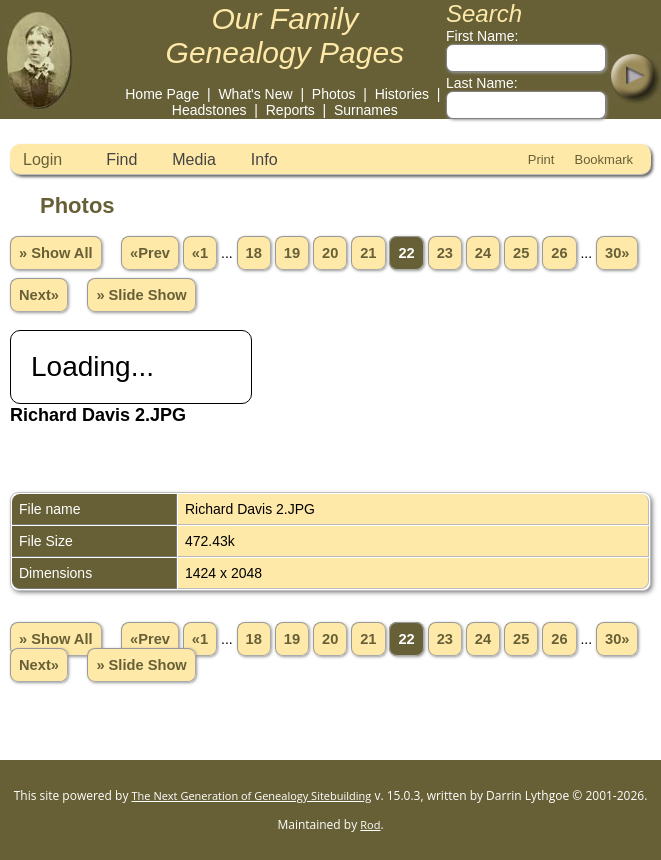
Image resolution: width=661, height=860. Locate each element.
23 (445, 253)
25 (521, 253)
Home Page (162, 94)
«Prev (150, 253)
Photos (334, 94)
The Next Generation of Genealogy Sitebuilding (252, 795)
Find (121, 159)
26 (559, 253)
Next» (39, 295)
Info (264, 159)
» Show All (56, 253)
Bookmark (603, 159)
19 (292, 253)
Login (42, 159)
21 (368, 253)
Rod (370, 824)
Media (194, 159)
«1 (200, 253)
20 (330, 253)
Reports (290, 110)
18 (254, 253)
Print (541, 159)
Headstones (209, 110)
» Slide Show (141, 295)
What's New (255, 94)
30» (617, 253)
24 (483, 253)
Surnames (366, 110)
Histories (402, 94)
